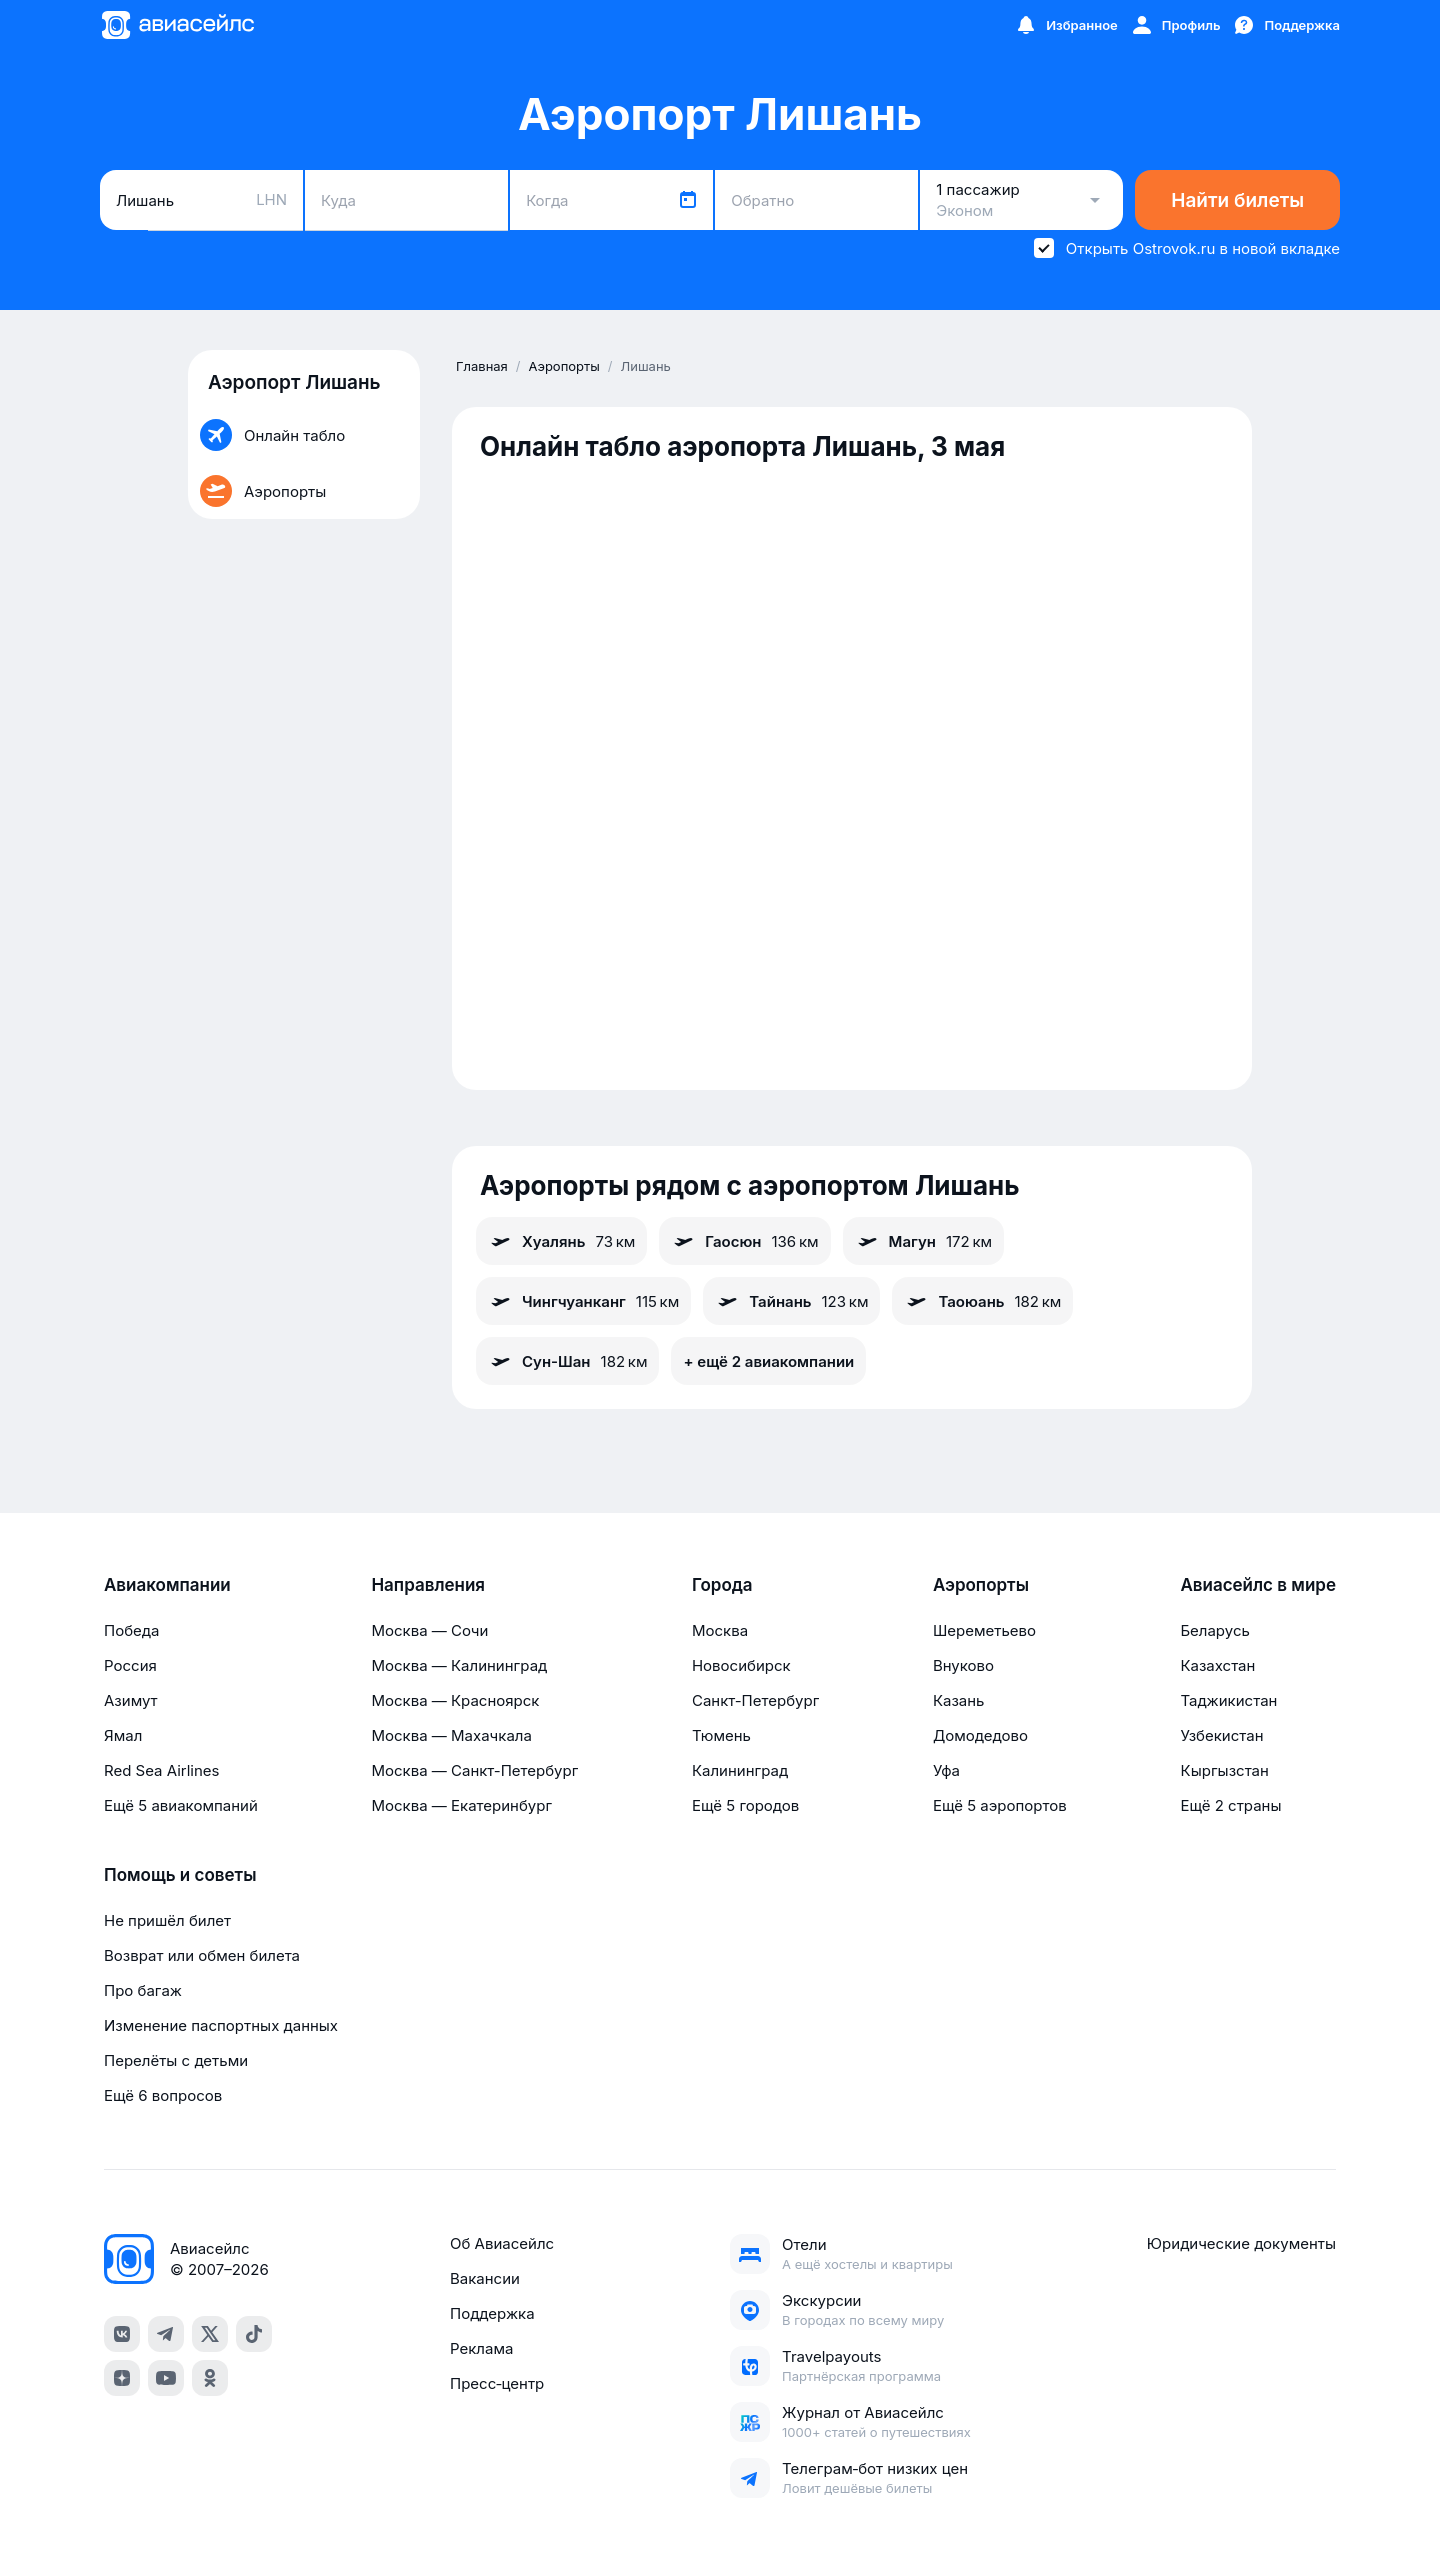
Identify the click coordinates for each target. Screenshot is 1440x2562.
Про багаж (143, 1990)
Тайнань (791, 1301)
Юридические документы (1241, 2243)
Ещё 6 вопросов (163, 2095)
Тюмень (721, 1735)
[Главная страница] (177, 25)
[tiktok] (254, 2334)
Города (722, 1585)
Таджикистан (1228, 1700)
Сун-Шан (567, 1361)
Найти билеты (1237, 200)
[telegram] (166, 2334)
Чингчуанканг (583, 1301)
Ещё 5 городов (745, 1805)
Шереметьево (984, 1630)
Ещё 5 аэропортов (1000, 1805)
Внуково (963, 1665)
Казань (959, 1700)
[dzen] (122, 2378)
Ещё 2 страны (1230, 1805)
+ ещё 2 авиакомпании (768, 1361)
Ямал (123, 1735)
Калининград (740, 1770)
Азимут (131, 1700)
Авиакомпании (167, 1585)
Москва (720, 1630)
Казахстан (1217, 1665)
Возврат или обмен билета (202, 1955)
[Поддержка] (1286, 25)
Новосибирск (741, 1665)
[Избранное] (1066, 25)
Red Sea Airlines (161, 1770)
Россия (130, 1665)
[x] (210, 2334)
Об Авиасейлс (502, 2243)
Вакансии (485, 2278)
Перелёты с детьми (176, 2060)
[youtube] (166, 2378)
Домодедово (980, 1735)
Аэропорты (981, 1585)
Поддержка (492, 2313)
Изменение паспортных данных (221, 2025)
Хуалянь (561, 1241)
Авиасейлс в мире (1258, 1585)
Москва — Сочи (429, 1630)
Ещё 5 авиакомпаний (181, 1805)
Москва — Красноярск (455, 1700)
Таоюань (982, 1301)
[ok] (210, 2378)
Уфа (946, 1770)
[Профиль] (1175, 25)
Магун (924, 1241)
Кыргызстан (1224, 1770)
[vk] (122, 2334)
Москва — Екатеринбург (461, 1805)
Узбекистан (1221, 1735)
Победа (131, 1630)
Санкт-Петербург (755, 1700)
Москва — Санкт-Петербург (474, 1770)
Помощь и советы (180, 1875)
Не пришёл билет (167, 1920)
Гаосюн (744, 1241)
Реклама (481, 2348)
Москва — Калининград (459, 1665)
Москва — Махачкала (451, 1735)
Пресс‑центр (497, 2383)
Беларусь (1214, 1630)
